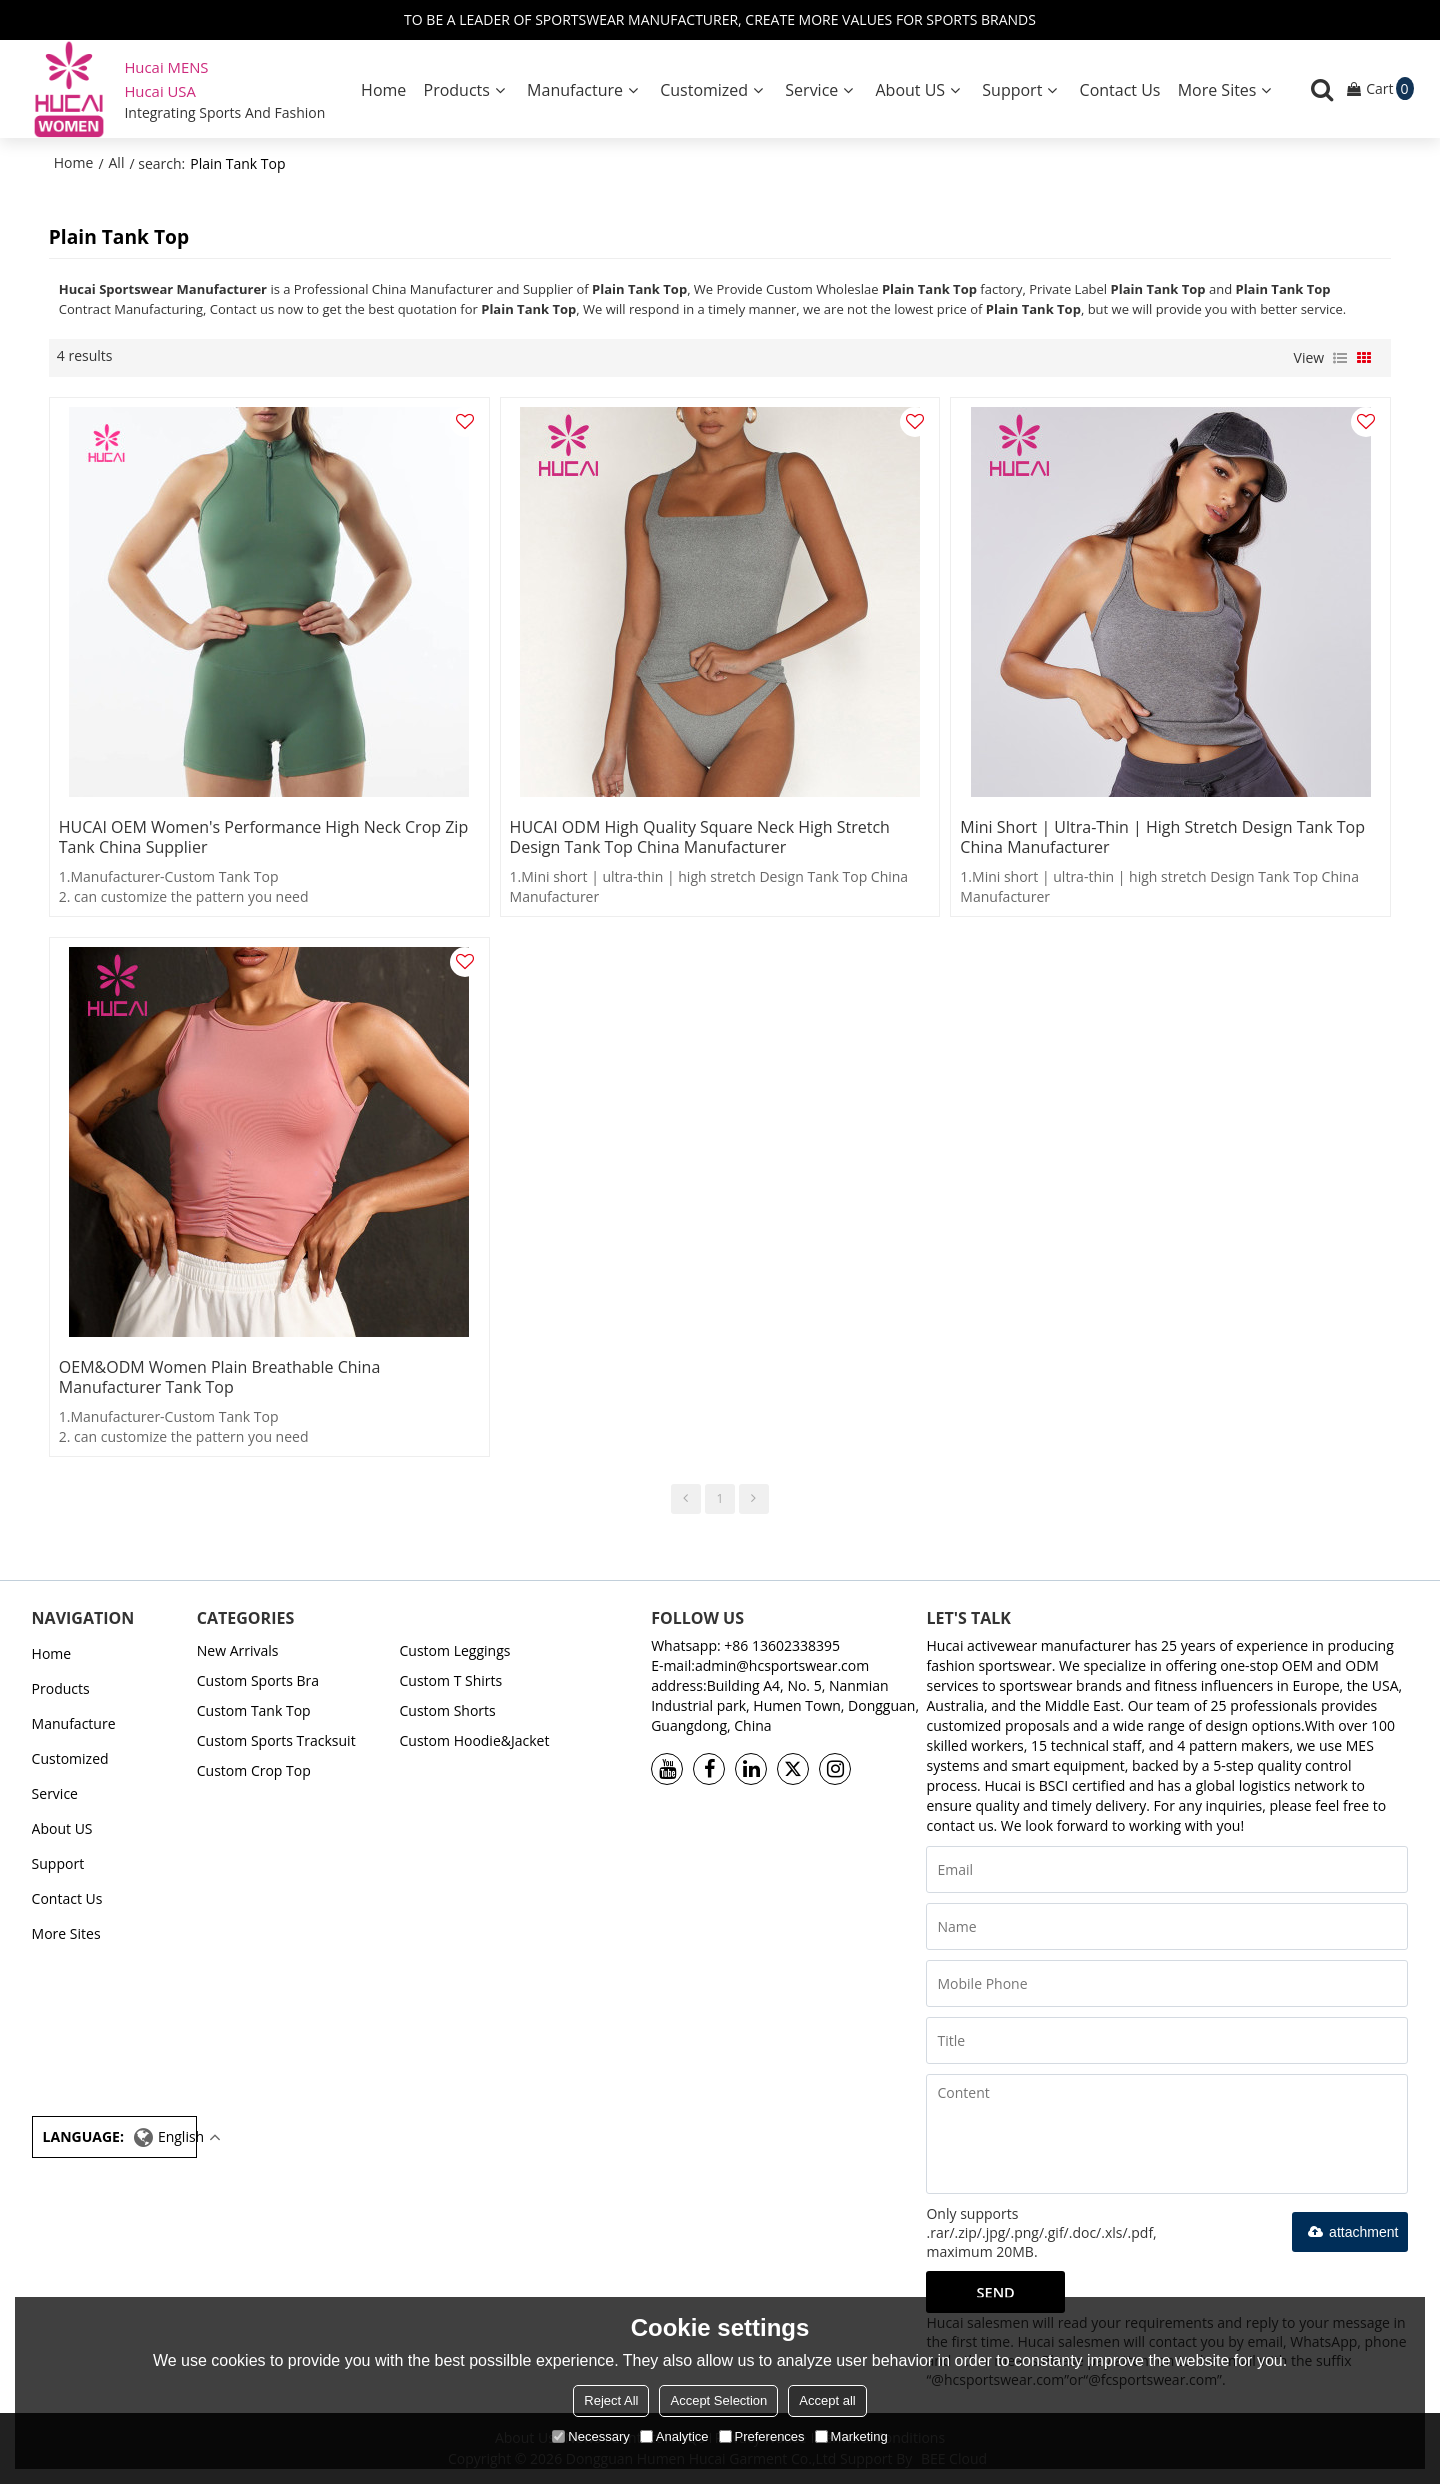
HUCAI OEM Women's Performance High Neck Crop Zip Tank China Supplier (263, 837)
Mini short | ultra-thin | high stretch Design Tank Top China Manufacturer (1162, 837)
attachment (1350, 2232)
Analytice (674, 2436)
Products (457, 90)
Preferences (762, 2436)
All (117, 162)
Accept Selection (718, 2400)
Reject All (611, 2400)
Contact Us (1120, 90)
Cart (1389, 88)
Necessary (590, 2436)
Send (995, 2292)
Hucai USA (160, 91)
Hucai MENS (166, 67)
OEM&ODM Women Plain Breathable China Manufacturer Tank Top (219, 1377)
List (1340, 358)
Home (383, 90)
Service (811, 90)
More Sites (1217, 90)
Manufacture (575, 90)
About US (911, 90)
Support (1012, 90)
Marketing (851, 2436)
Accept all (827, 2400)
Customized (704, 90)
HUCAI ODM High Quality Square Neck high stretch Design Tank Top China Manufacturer (700, 837)
